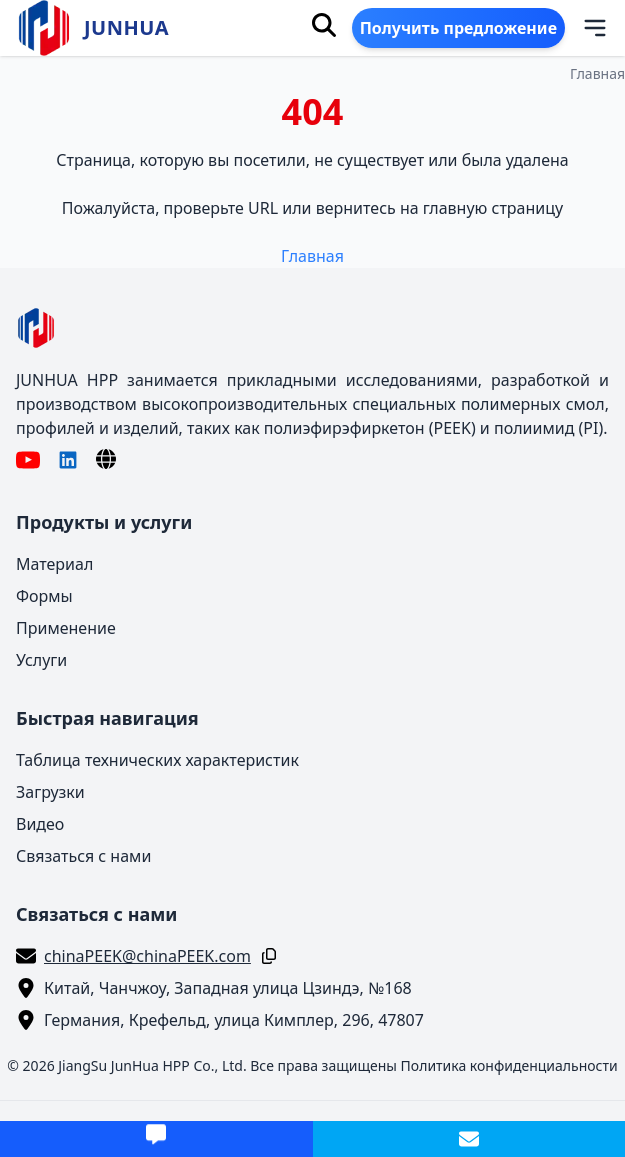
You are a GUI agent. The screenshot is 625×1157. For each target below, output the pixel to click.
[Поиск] (324, 25)
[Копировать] (265, 956)
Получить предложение (458, 28)
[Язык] (106, 459)
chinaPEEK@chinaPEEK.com (147, 956)
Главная (597, 73)
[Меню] (582, 28)
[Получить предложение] (156, 1139)
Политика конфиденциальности (509, 1065)
